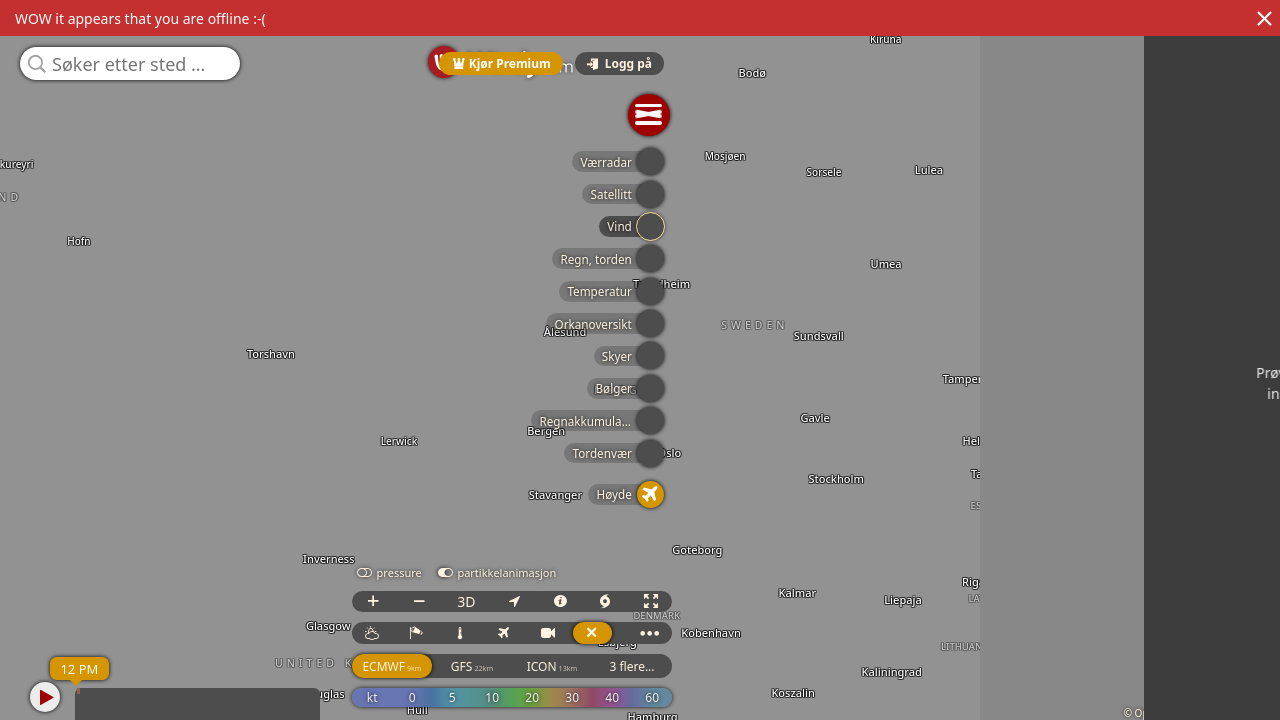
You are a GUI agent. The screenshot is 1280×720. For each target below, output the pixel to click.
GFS (1072, 684)
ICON (1152, 684)
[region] (640, 360)
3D (1066, 619)
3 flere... (1231, 684)
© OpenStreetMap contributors (1197, 713)
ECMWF (991, 684)
